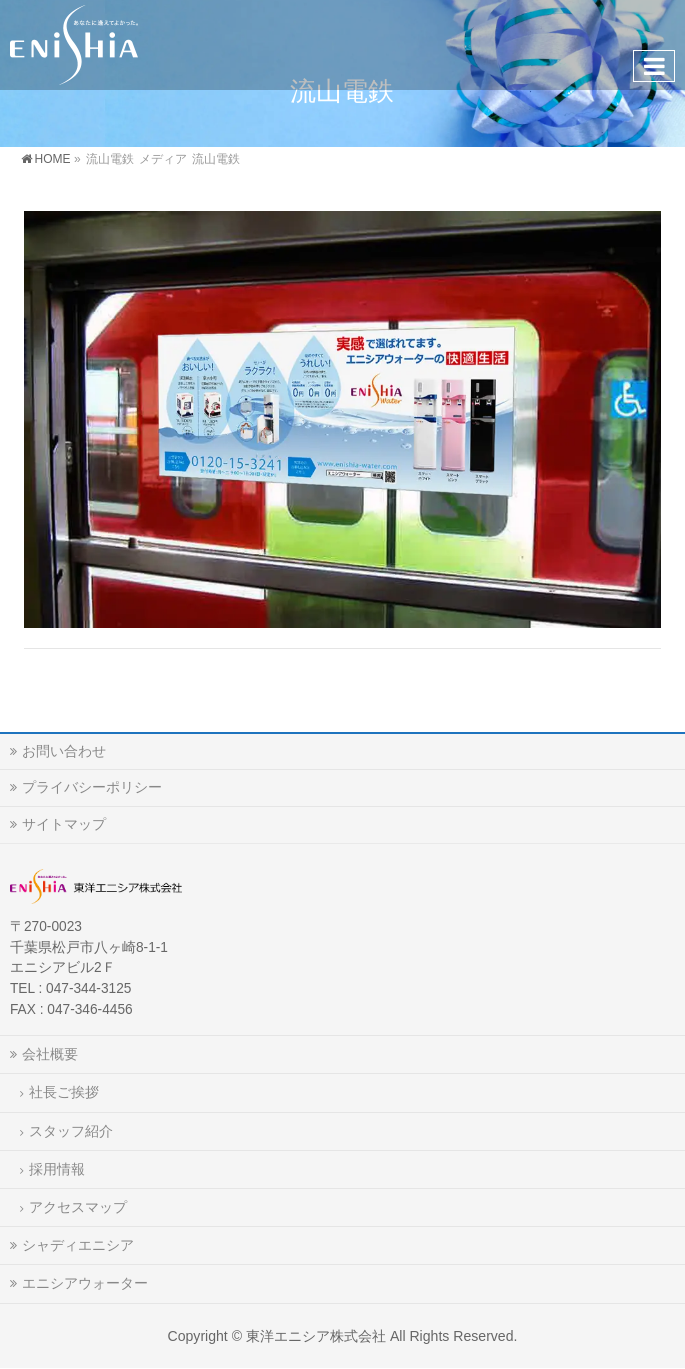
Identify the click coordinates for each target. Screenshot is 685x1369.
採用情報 (57, 1169)
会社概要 (50, 1054)
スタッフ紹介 (71, 1131)
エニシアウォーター (85, 1283)
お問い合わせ (64, 751)
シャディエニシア (78, 1245)
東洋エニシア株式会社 (316, 1336)
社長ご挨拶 (64, 1092)
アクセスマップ (78, 1207)
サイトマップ (64, 824)
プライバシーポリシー (92, 787)
